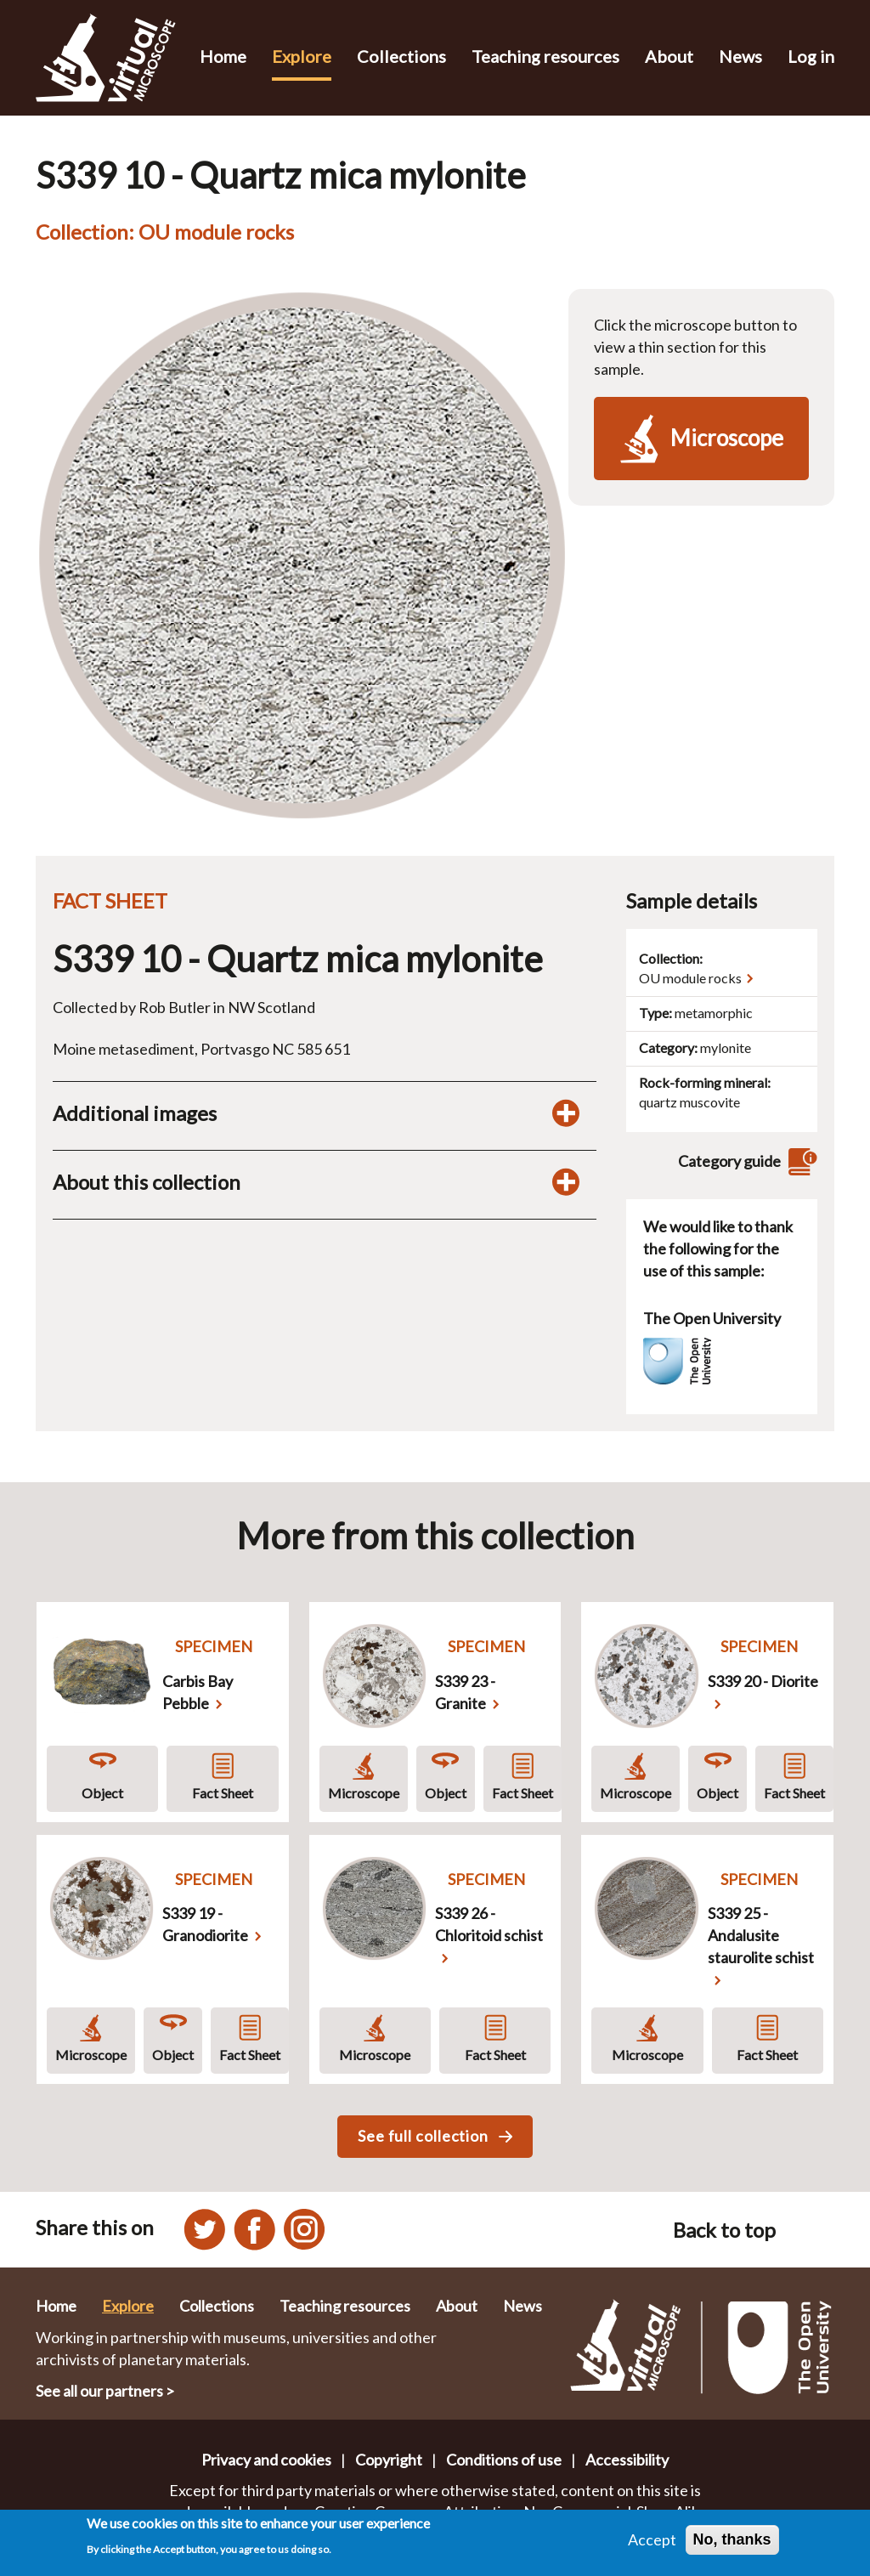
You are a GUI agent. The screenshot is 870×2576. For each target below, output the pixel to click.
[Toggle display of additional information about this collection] (565, 1182)
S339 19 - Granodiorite (205, 1924)
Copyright (388, 2459)
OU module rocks (690, 978)
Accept (652, 2539)
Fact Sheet (222, 1793)
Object (102, 1793)
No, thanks (732, 2539)
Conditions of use (504, 2459)
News (740, 56)
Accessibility (627, 2459)
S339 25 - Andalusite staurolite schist (761, 1935)
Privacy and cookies (266, 2459)
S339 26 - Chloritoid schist (489, 1924)
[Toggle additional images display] (565, 1113)
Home (223, 56)
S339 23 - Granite (465, 1692)
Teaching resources (545, 56)
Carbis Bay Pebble (197, 1692)
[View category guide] (800, 1161)
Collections (401, 56)
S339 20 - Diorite (763, 1681)
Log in (811, 56)
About (669, 56)
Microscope (363, 1793)
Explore (301, 56)
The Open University (712, 1318)
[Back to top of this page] (813, 2229)
